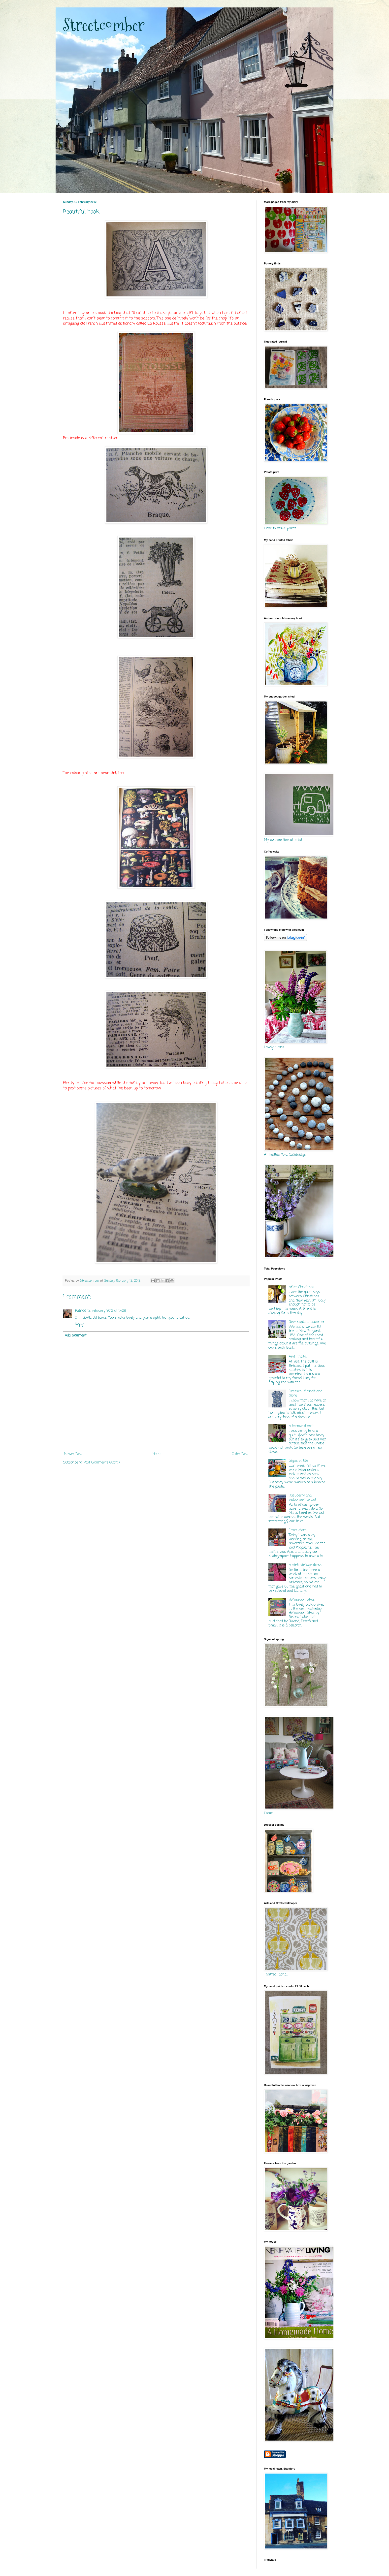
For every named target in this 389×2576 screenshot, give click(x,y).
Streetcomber (104, 25)
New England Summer (306, 1322)
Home (157, 1454)
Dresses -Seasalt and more (305, 1393)
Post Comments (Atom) (102, 1462)
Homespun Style (301, 1599)
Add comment (75, 1335)
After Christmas (301, 1287)
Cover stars (297, 1530)
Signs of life (298, 1460)
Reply (79, 1324)
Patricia (80, 1310)
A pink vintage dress (305, 1565)
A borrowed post (301, 1426)
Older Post (240, 1454)
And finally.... (298, 1356)
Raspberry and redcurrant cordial (302, 1497)
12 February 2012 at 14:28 (107, 1310)
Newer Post (73, 1454)
